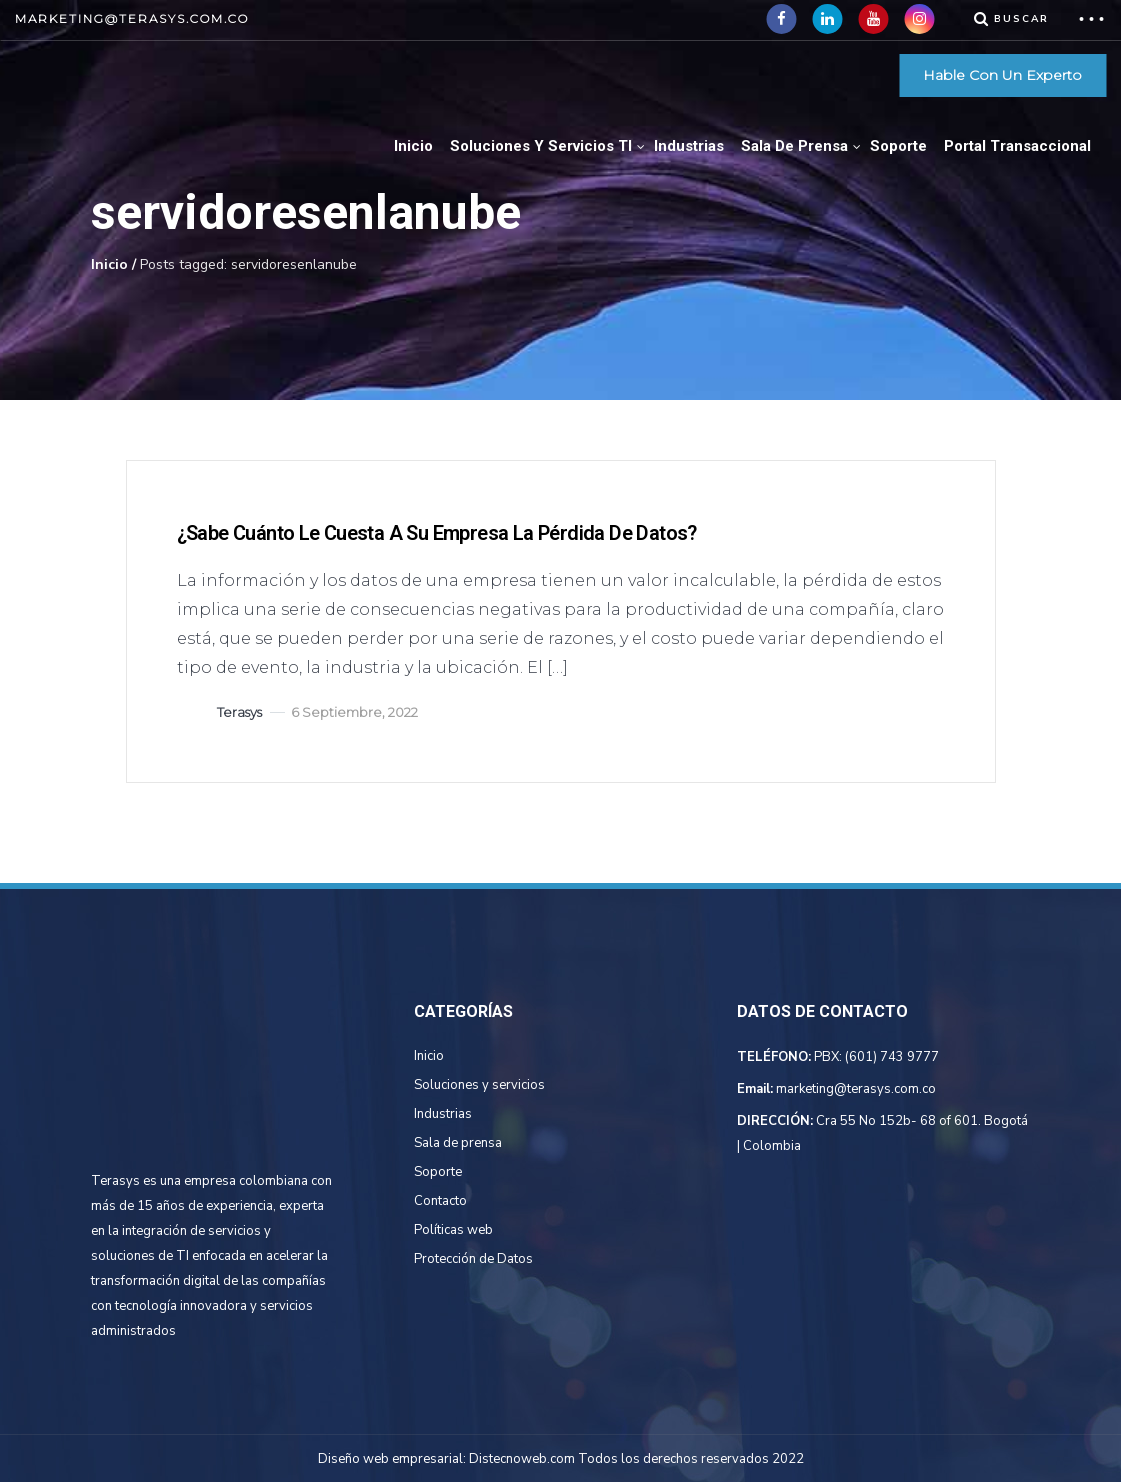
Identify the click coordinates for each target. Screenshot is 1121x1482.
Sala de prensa (458, 1143)
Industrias (689, 146)
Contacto (440, 1201)
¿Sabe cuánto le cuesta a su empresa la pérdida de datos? (437, 533)
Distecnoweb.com (522, 1459)
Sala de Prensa (794, 146)
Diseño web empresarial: (392, 1459)
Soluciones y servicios (479, 1085)
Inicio (413, 146)
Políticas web (453, 1230)
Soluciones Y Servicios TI (541, 146)
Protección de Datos (473, 1259)
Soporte (898, 146)
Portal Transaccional (1017, 146)
